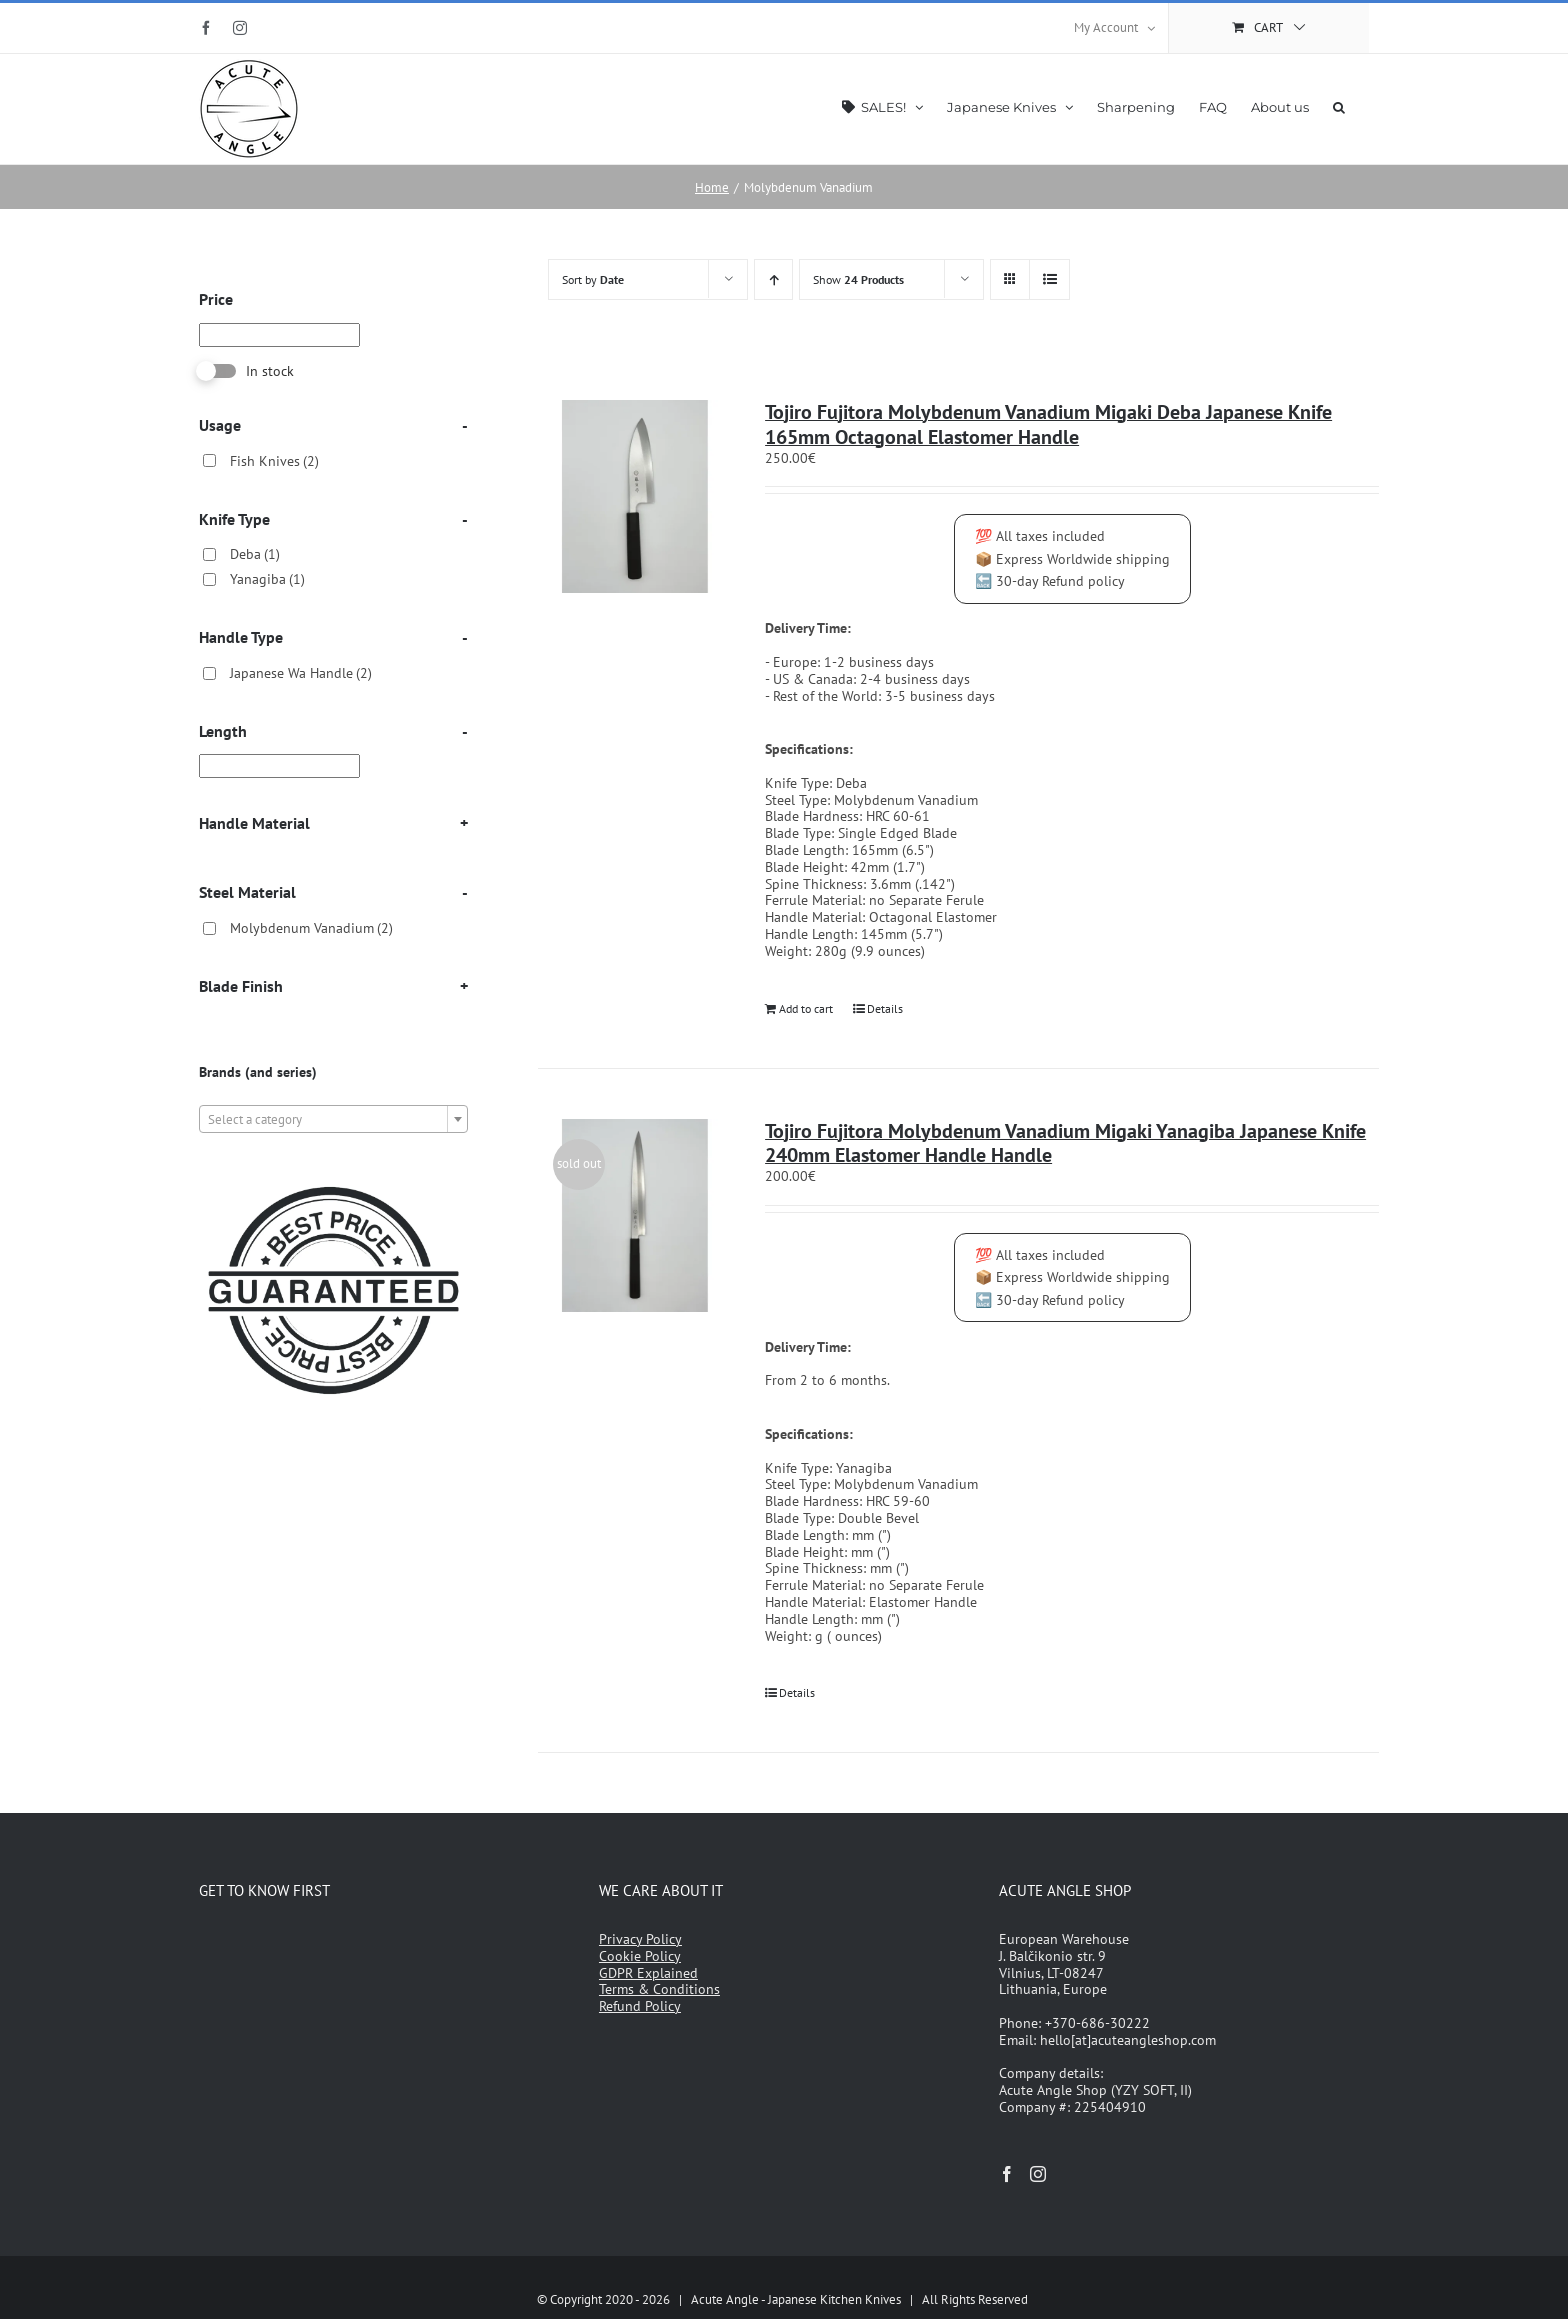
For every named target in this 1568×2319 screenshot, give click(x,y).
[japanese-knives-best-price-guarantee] (333, 1181)
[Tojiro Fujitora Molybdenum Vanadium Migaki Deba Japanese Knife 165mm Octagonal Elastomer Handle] (634, 496)
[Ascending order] (773, 279)
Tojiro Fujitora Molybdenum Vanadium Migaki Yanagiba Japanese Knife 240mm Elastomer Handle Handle (1065, 1143)
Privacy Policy (640, 1939)
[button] (1339, 105)
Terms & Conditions (659, 1989)
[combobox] (333, 1119)
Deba (255, 554)
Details (885, 1008)
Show (858, 279)
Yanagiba (267, 579)
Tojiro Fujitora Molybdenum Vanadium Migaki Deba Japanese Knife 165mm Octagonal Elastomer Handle (1048, 424)
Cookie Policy (640, 1956)
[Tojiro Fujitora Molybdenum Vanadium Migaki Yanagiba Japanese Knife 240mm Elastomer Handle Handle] (634, 1215)
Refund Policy (640, 2006)
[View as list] (1049, 279)
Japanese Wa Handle (301, 673)
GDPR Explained (648, 1973)
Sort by (593, 279)
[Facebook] (1007, 2174)
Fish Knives (274, 461)
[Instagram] (1038, 2174)
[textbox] (333, 1120)
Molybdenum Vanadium (311, 928)
